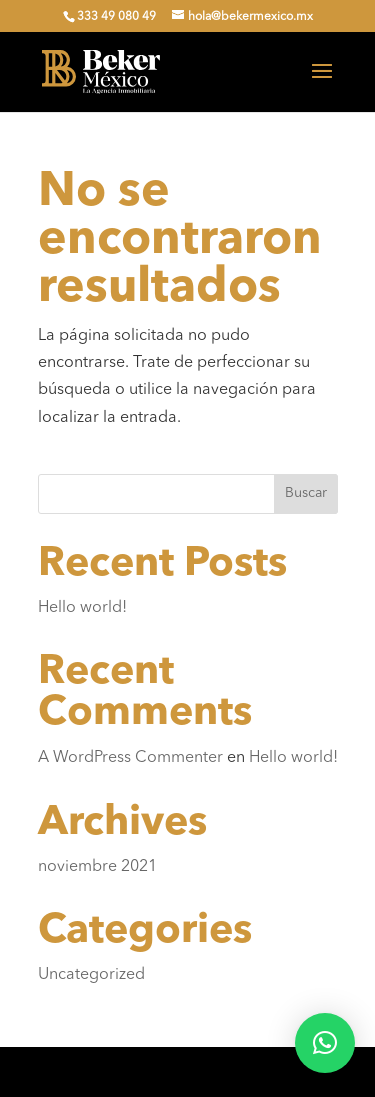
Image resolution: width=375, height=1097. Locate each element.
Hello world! (82, 608)
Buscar (306, 493)
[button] (325, 1043)
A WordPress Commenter (130, 758)
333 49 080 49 (116, 17)
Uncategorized (91, 975)
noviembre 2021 (97, 867)
